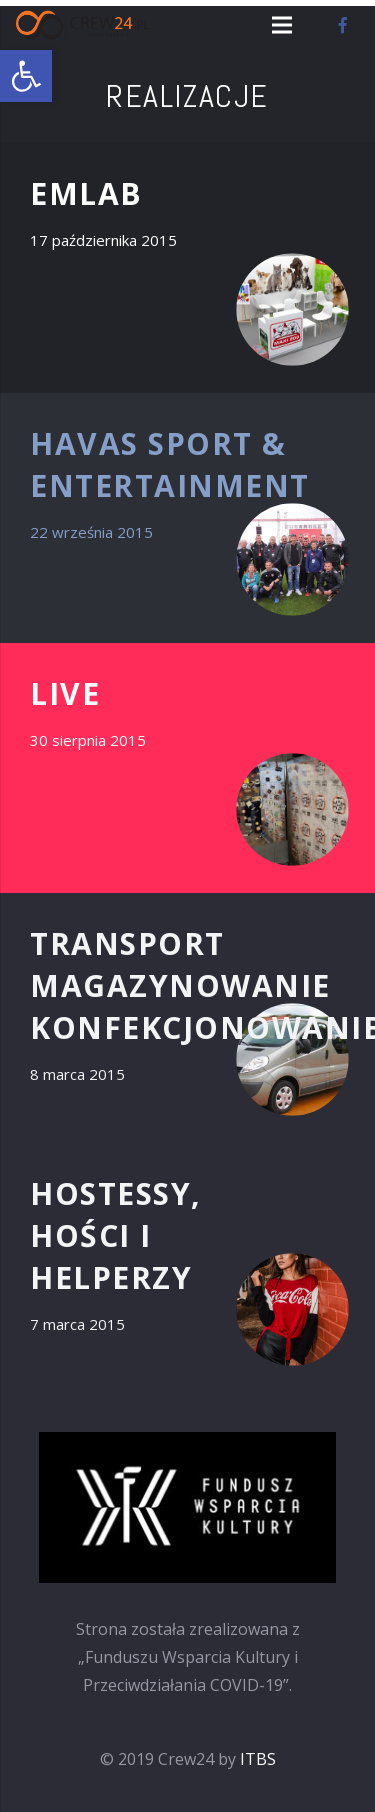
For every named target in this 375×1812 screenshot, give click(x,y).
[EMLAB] (187, 268)
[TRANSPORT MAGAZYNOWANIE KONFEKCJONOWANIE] (187, 1018)
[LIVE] (187, 768)
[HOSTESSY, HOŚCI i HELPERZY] (187, 1268)
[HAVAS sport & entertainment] (187, 518)
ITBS (258, 1759)
